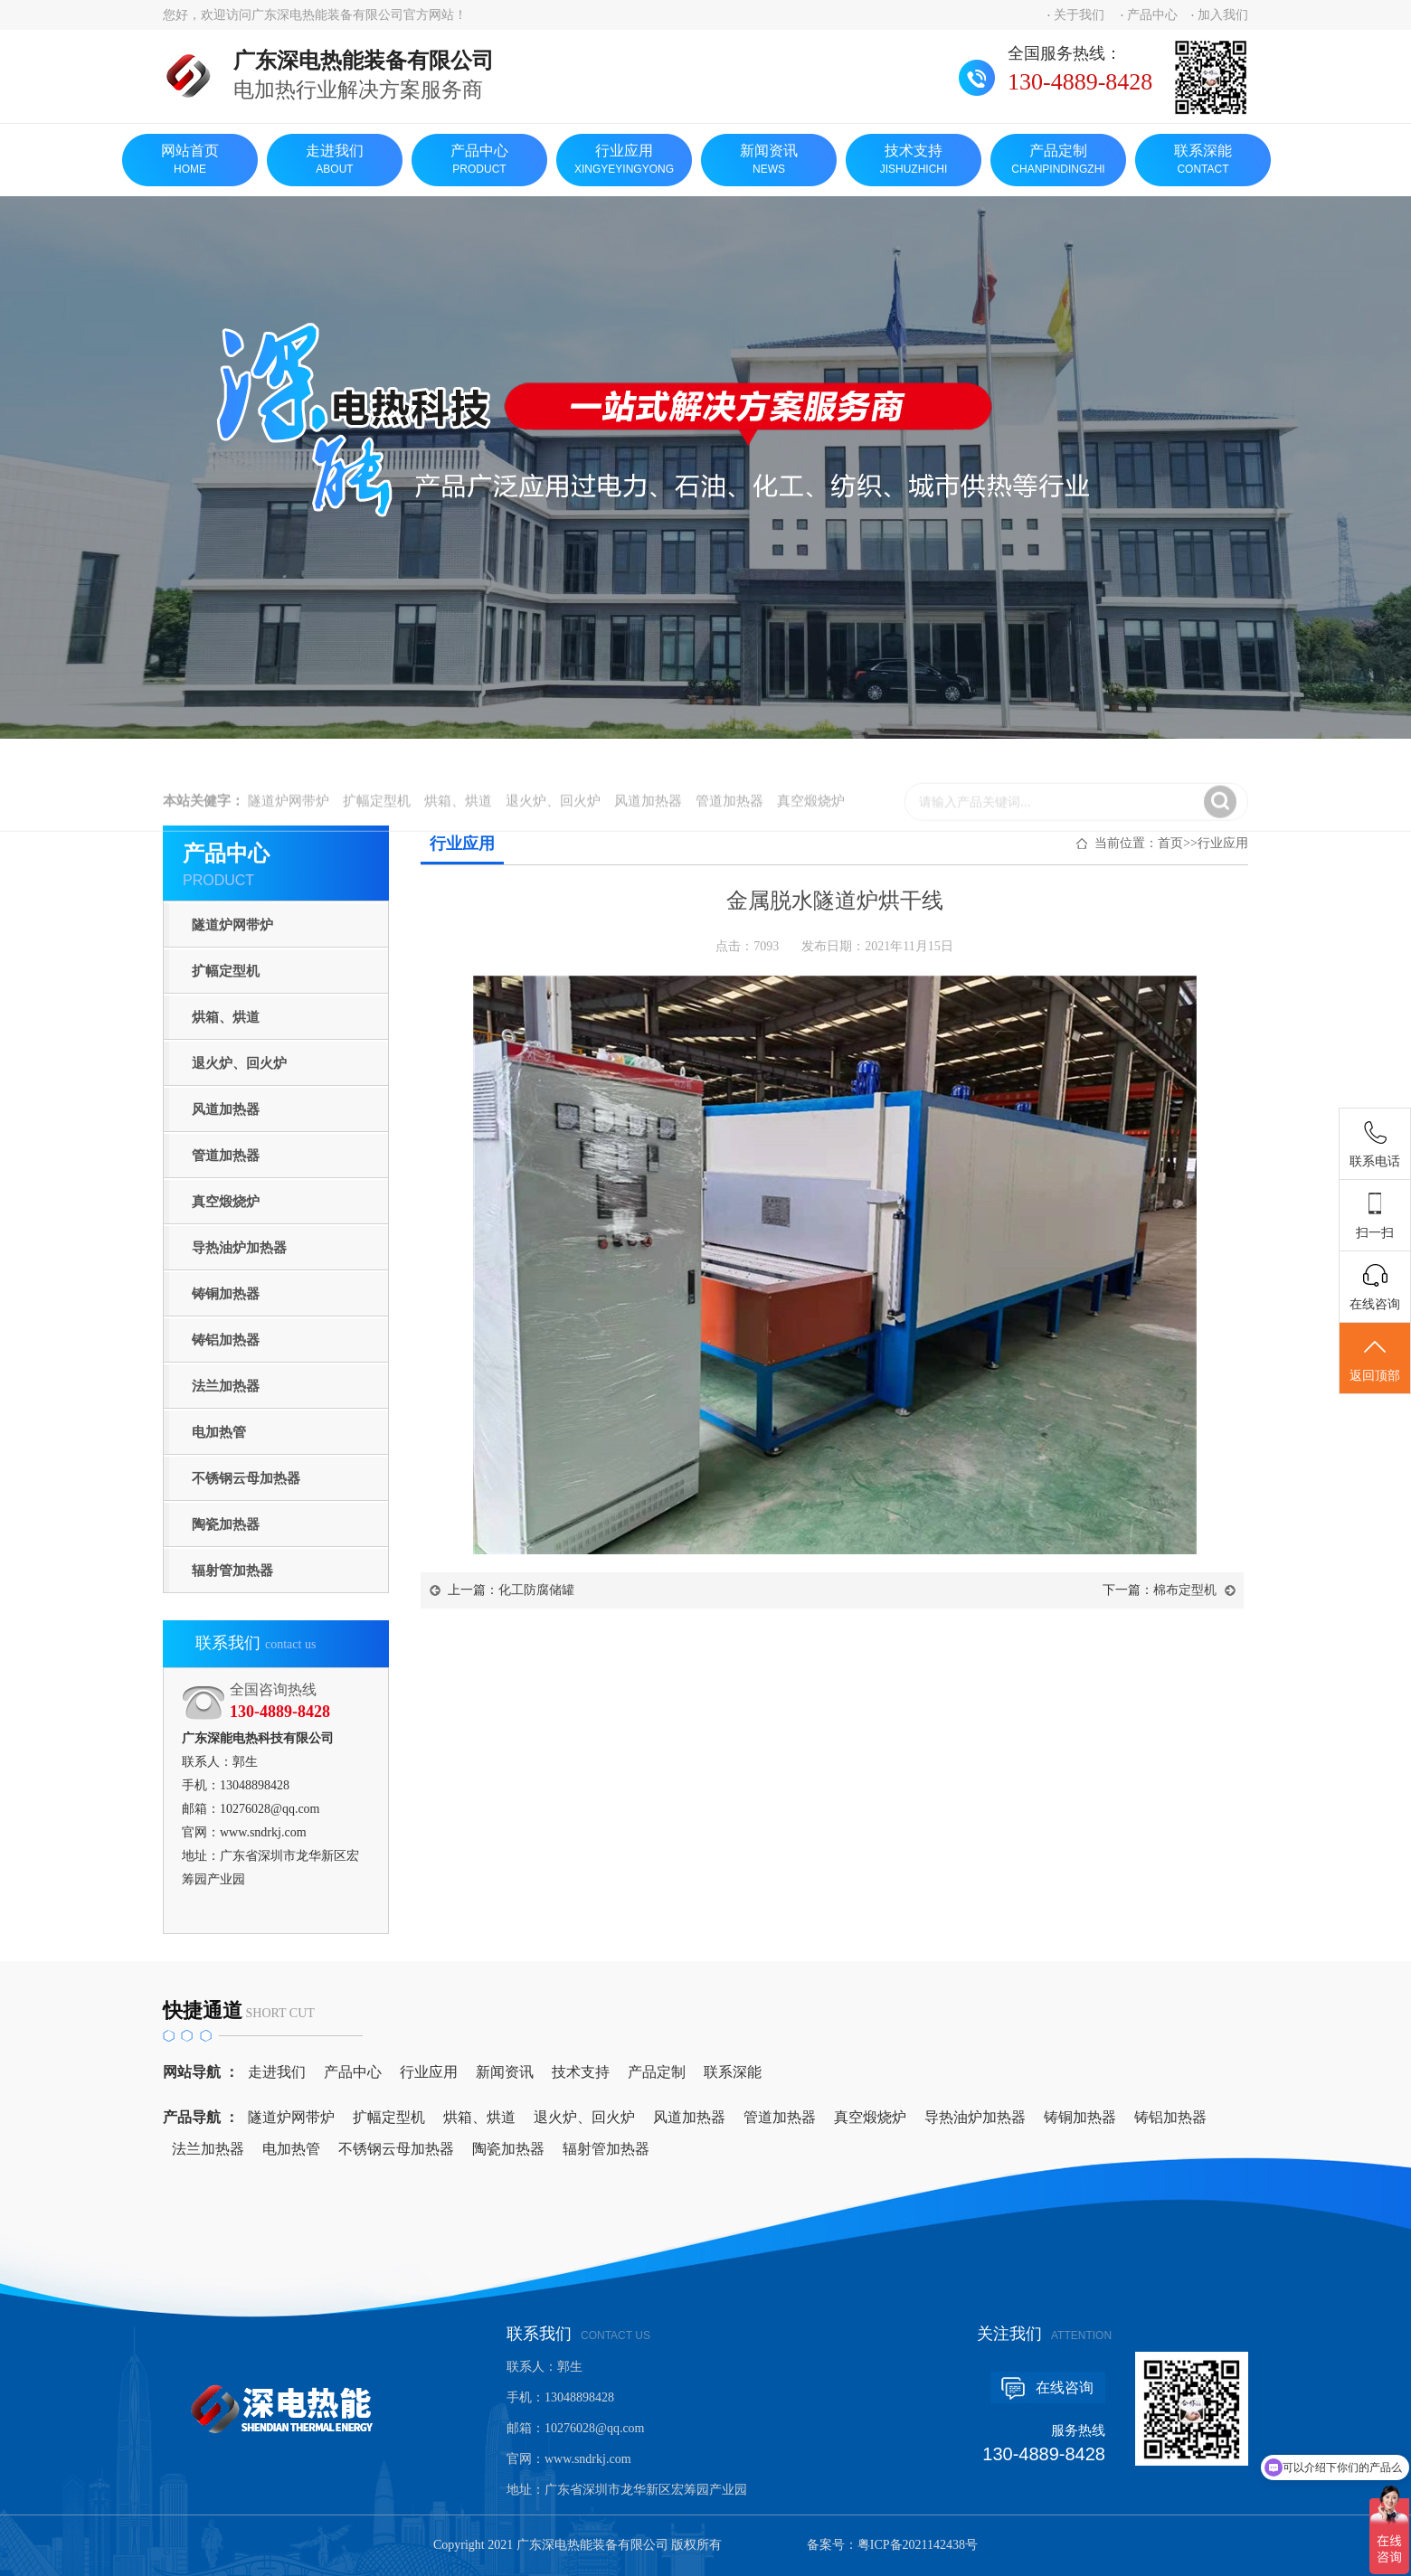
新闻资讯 (769, 160)
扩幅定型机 (226, 971)
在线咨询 (1065, 2387)
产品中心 (1152, 15)
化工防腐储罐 (536, 1590)
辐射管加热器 (232, 1570)
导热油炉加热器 (239, 1248)
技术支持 (913, 160)
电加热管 (219, 1432)
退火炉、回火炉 (239, 1063)
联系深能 (1203, 160)
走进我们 (334, 160)
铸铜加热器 (226, 1294)
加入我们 (1223, 15)
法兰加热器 (226, 1386)
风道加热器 (226, 1109)
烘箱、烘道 (226, 1017)
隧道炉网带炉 (232, 925)
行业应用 (624, 160)
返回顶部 (1375, 1358)
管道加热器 (226, 1155)
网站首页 (190, 160)
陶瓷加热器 (226, 1524)
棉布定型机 (1185, 1590)
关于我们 (1079, 15)
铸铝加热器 (226, 1340)
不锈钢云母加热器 (246, 1478)
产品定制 (1058, 160)
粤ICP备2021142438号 (917, 2545)
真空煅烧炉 (226, 1201)
